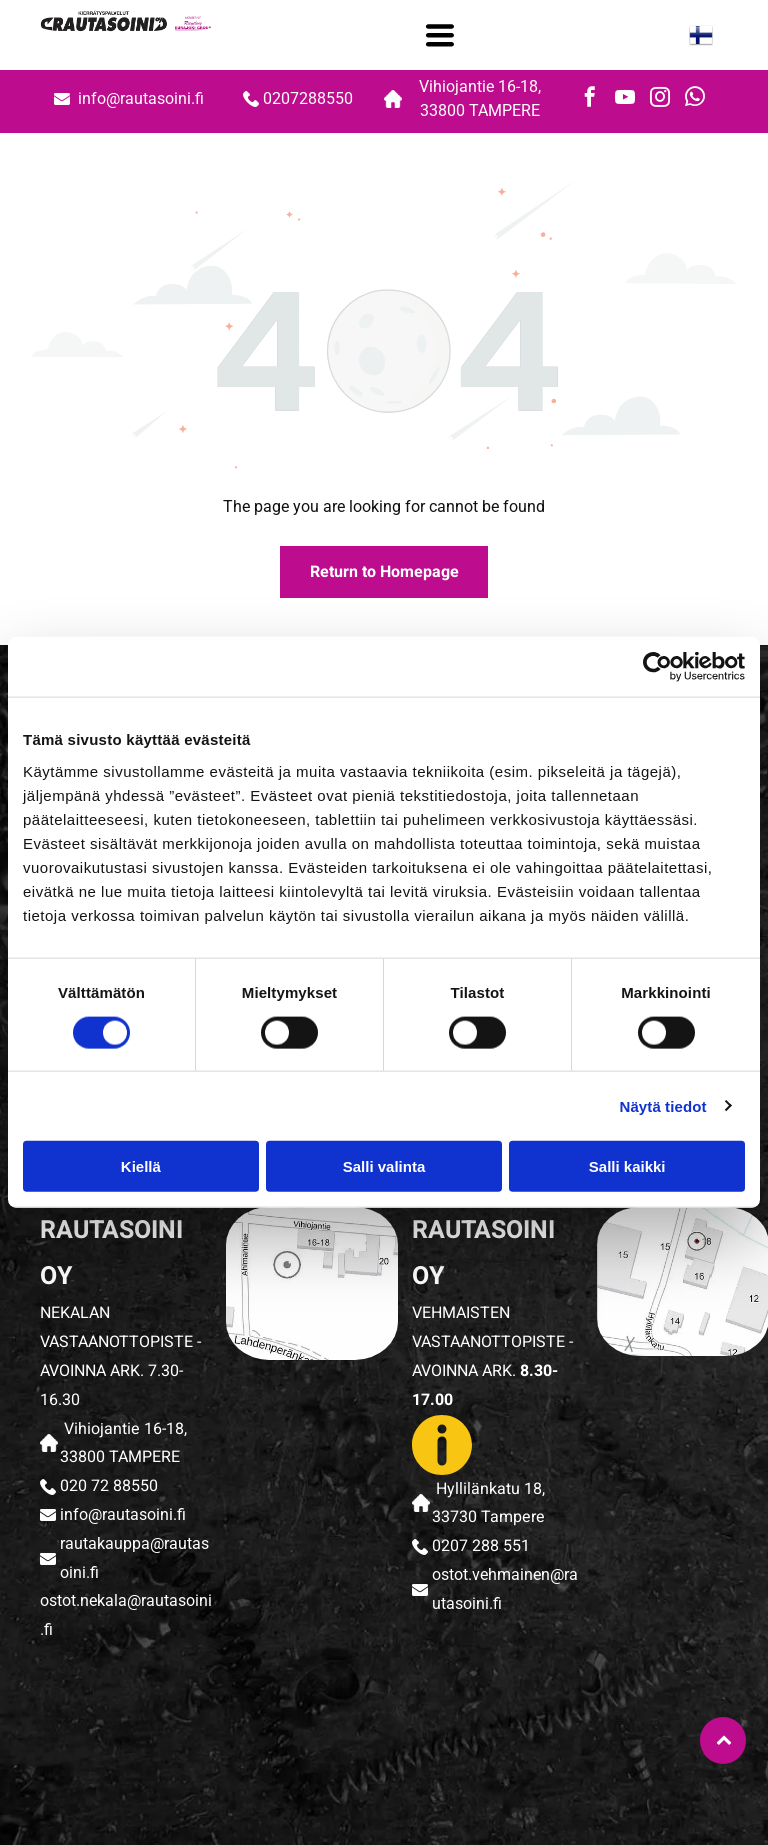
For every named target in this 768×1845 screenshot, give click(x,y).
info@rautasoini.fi (143, 98)
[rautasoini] (113, 1742)
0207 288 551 (481, 1546)
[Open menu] (440, 35)
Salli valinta (384, 1166)
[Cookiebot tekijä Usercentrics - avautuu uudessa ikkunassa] (657, 667)
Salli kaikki (627, 1166)
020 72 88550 (109, 1486)
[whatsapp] (695, 99)
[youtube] (625, 99)
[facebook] (590, 99)
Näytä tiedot (663, 1105)
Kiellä (141, 1166)
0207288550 (308, 98)
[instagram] (660, 99)
